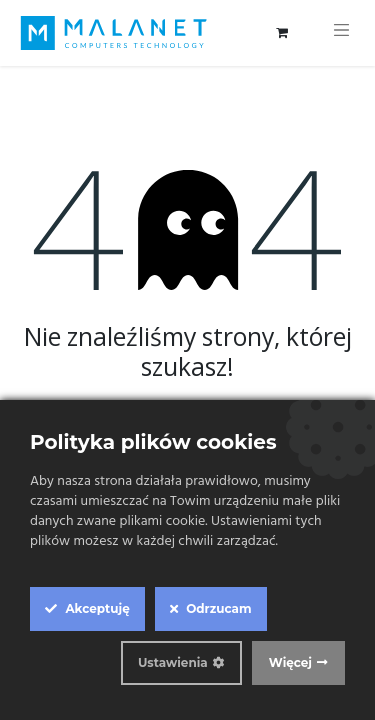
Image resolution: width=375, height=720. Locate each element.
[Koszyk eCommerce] (282, 33)
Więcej (290, 662)
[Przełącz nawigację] (342, 32)
